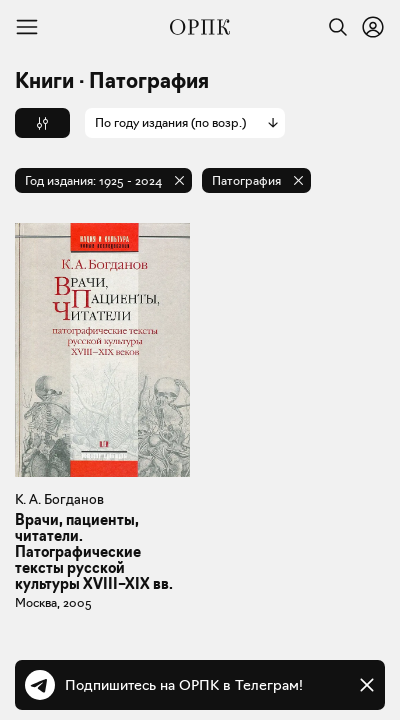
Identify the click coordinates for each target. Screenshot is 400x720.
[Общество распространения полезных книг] (200, 27)
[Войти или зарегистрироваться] (373, 27)
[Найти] (333, 27)
